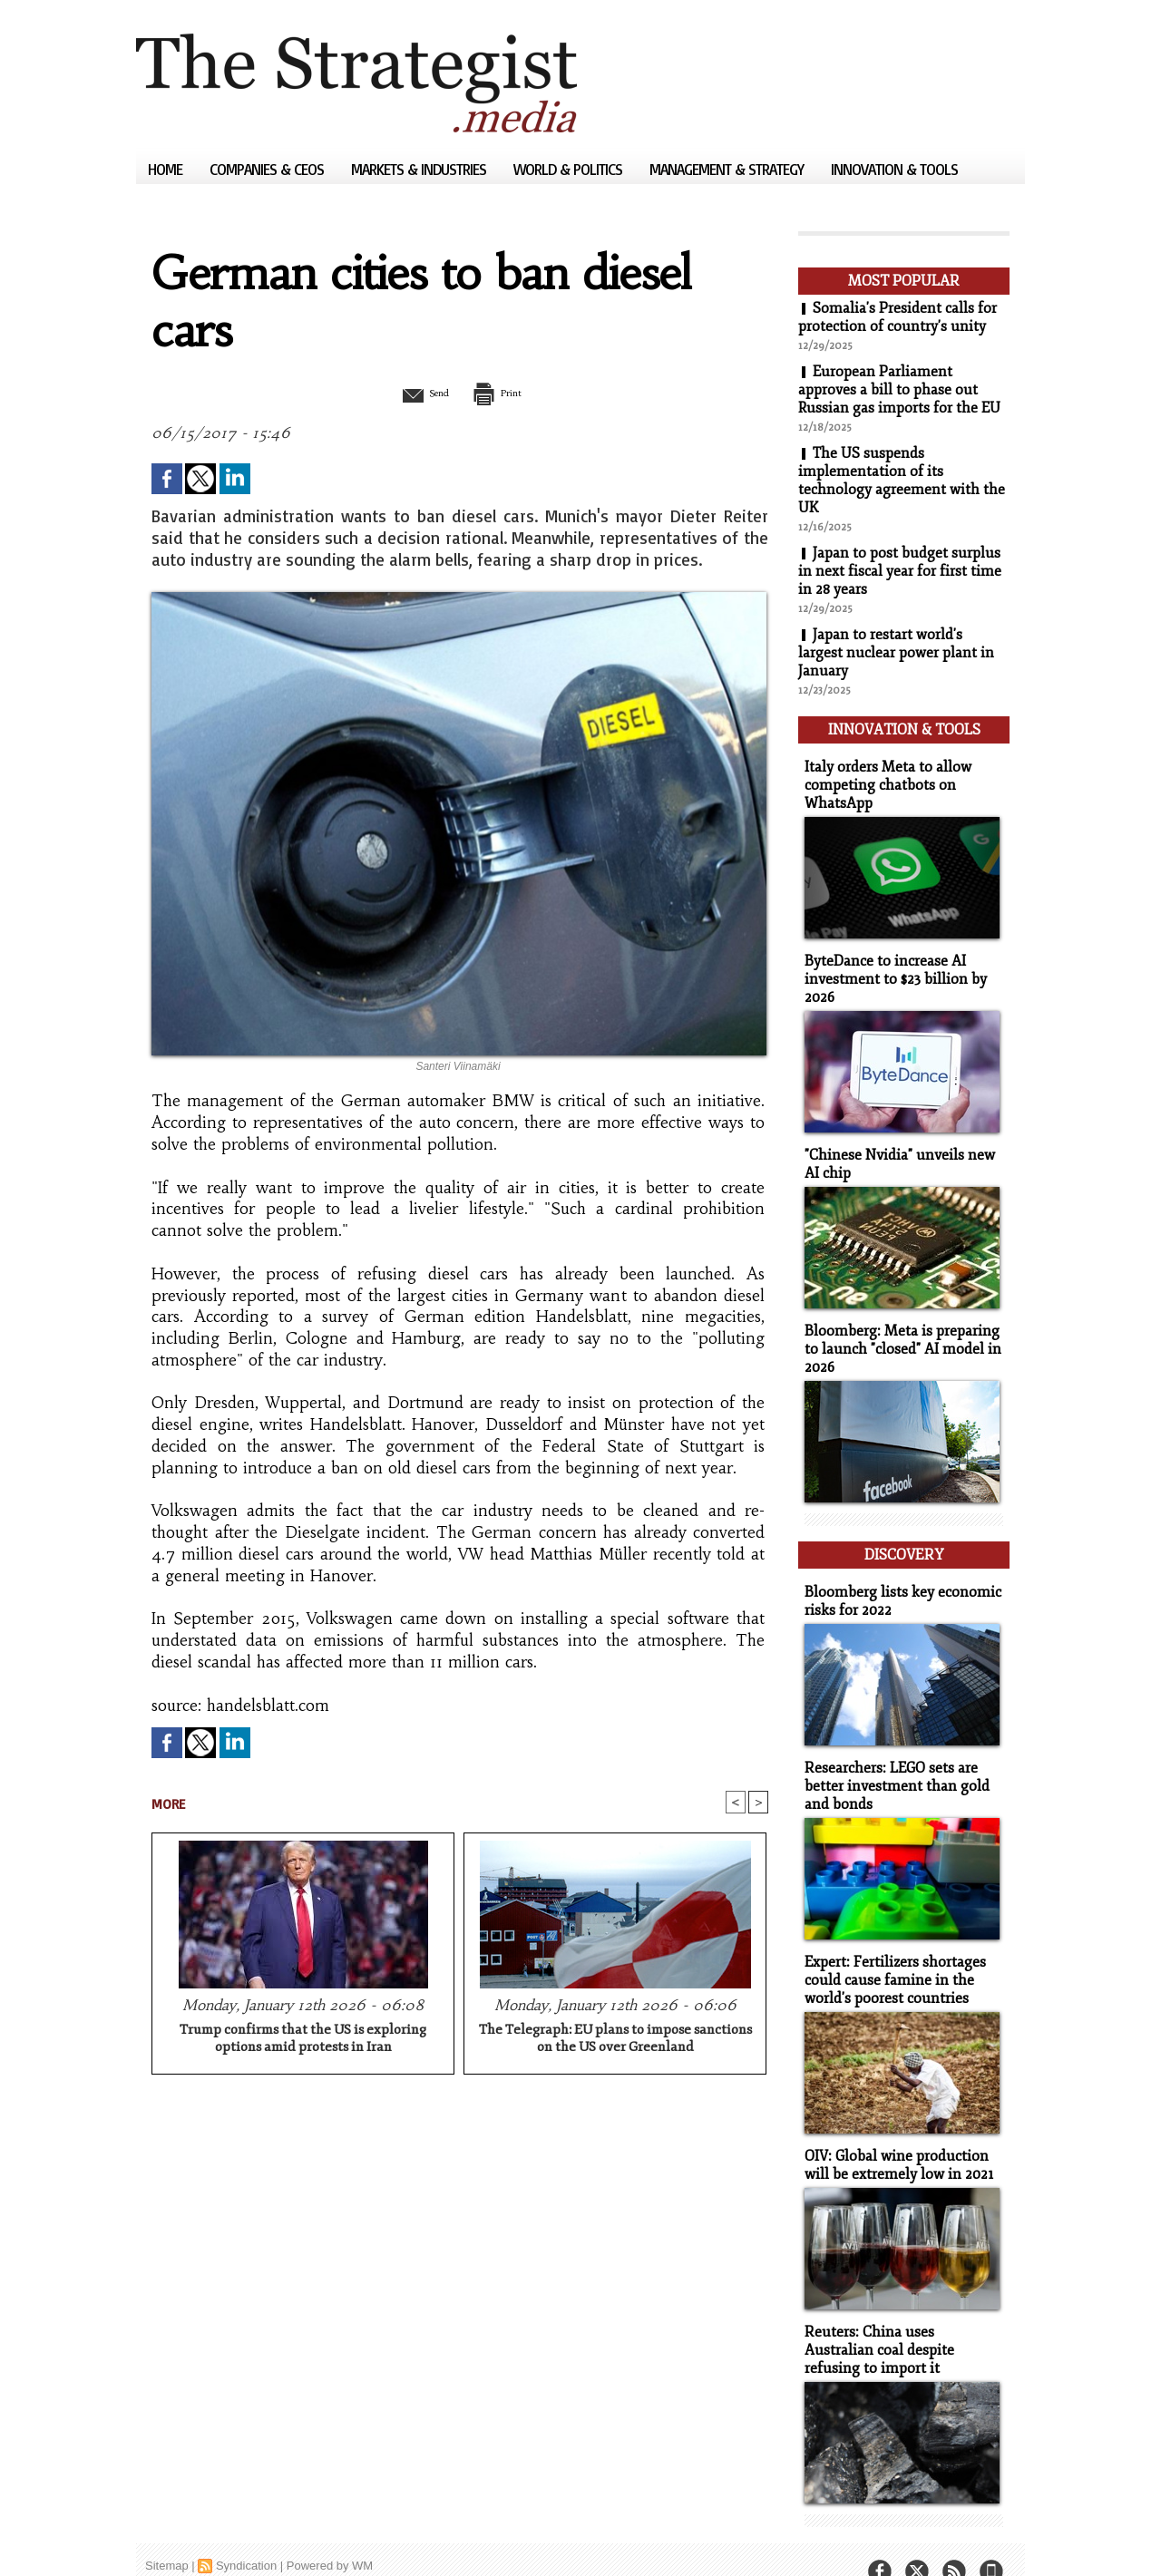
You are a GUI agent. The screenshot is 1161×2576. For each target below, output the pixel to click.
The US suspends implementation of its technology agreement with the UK (901, 480)
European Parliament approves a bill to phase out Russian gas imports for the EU (900, 390)
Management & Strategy (728, 169)
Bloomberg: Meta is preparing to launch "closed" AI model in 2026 (903, 1336)
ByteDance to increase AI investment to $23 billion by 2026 (889, 970)
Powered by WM (330, 2535)
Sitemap (167, 2535)
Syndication (246, 2535)
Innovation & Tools (894, 169)
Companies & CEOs (268, 169)
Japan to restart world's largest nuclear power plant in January (896, 653)
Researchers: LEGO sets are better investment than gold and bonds (891, 1764)
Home (167, 169)
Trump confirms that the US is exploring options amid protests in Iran (303, 2039)
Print (506, 393)
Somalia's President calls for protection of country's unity (897, 317)
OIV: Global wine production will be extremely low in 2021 (894, 2138)
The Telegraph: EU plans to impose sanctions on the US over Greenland (615, 2039)
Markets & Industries (420, 169)
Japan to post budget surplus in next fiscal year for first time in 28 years (899, 571)
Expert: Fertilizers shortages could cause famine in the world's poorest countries (891, 1955)
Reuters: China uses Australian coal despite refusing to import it (899, 2321)
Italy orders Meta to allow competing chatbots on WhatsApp (884, 779)
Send (415, 393)
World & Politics (569, 169)
